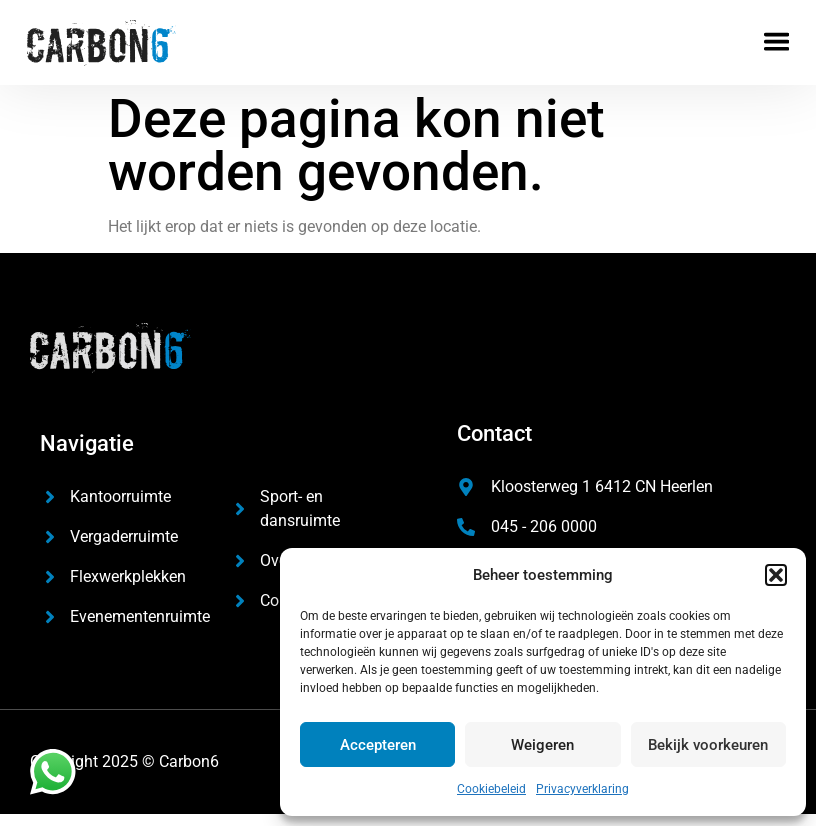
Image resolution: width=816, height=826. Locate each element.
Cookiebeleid (491, 789)
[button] (776, 575)
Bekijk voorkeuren (708, 745)
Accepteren (378, 745)
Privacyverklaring (582, 789)
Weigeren (542, 745)
